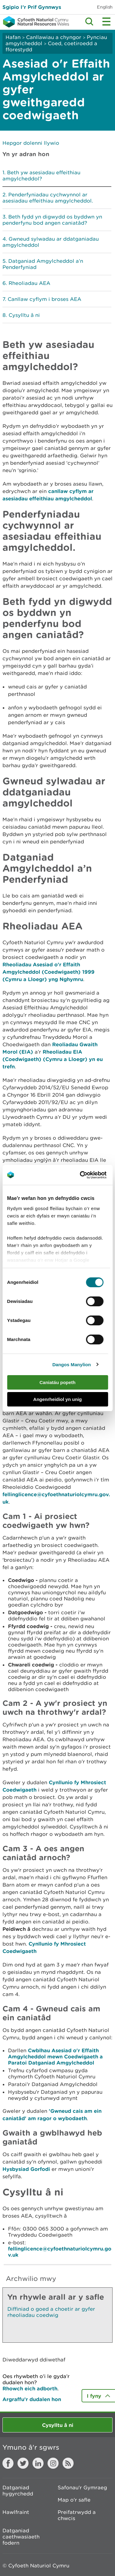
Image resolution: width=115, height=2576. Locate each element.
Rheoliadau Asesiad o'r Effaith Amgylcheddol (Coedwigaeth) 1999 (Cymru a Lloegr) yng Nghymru (48, 971)
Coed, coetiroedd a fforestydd (51, 46)
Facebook (7, 2463)
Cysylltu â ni (24, 315)
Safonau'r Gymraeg (82, 2487)
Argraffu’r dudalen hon (31, 2399)
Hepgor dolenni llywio (30, 143)
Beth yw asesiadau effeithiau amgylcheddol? (41, 175)
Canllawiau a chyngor (53, 37)
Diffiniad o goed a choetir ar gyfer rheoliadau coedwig (51, 2312)
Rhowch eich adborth (29, 2388)
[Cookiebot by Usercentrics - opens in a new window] (90, 1175)
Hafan (13, 37)
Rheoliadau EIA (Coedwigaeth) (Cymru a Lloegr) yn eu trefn (52, 1059)
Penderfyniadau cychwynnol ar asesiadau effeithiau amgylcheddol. (47, 197)
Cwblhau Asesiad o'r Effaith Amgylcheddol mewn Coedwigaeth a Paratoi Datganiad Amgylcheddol (55, 2056)
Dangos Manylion (71, 1364)
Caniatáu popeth (58, 1382)
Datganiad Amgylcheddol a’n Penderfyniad (42, 264)
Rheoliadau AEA (29, 283)
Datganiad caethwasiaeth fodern (21, 2536)
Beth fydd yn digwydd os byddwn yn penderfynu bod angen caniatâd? (52, 220)
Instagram (53, 2463)
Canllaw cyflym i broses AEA (44, 299)
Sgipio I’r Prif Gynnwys (31, 7)
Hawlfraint (15, 2512)
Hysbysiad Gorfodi (26, 2169)
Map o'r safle (74, 2500)
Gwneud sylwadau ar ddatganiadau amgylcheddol (50, 242)
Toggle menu (106, 21)
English (105, 7)
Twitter (23, 2463)
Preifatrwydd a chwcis (77, 2515)
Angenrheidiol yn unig (57, 1399)
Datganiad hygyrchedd (17, 2490)
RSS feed (68, 2463)
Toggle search (89, 21)
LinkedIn (38, 2463)
